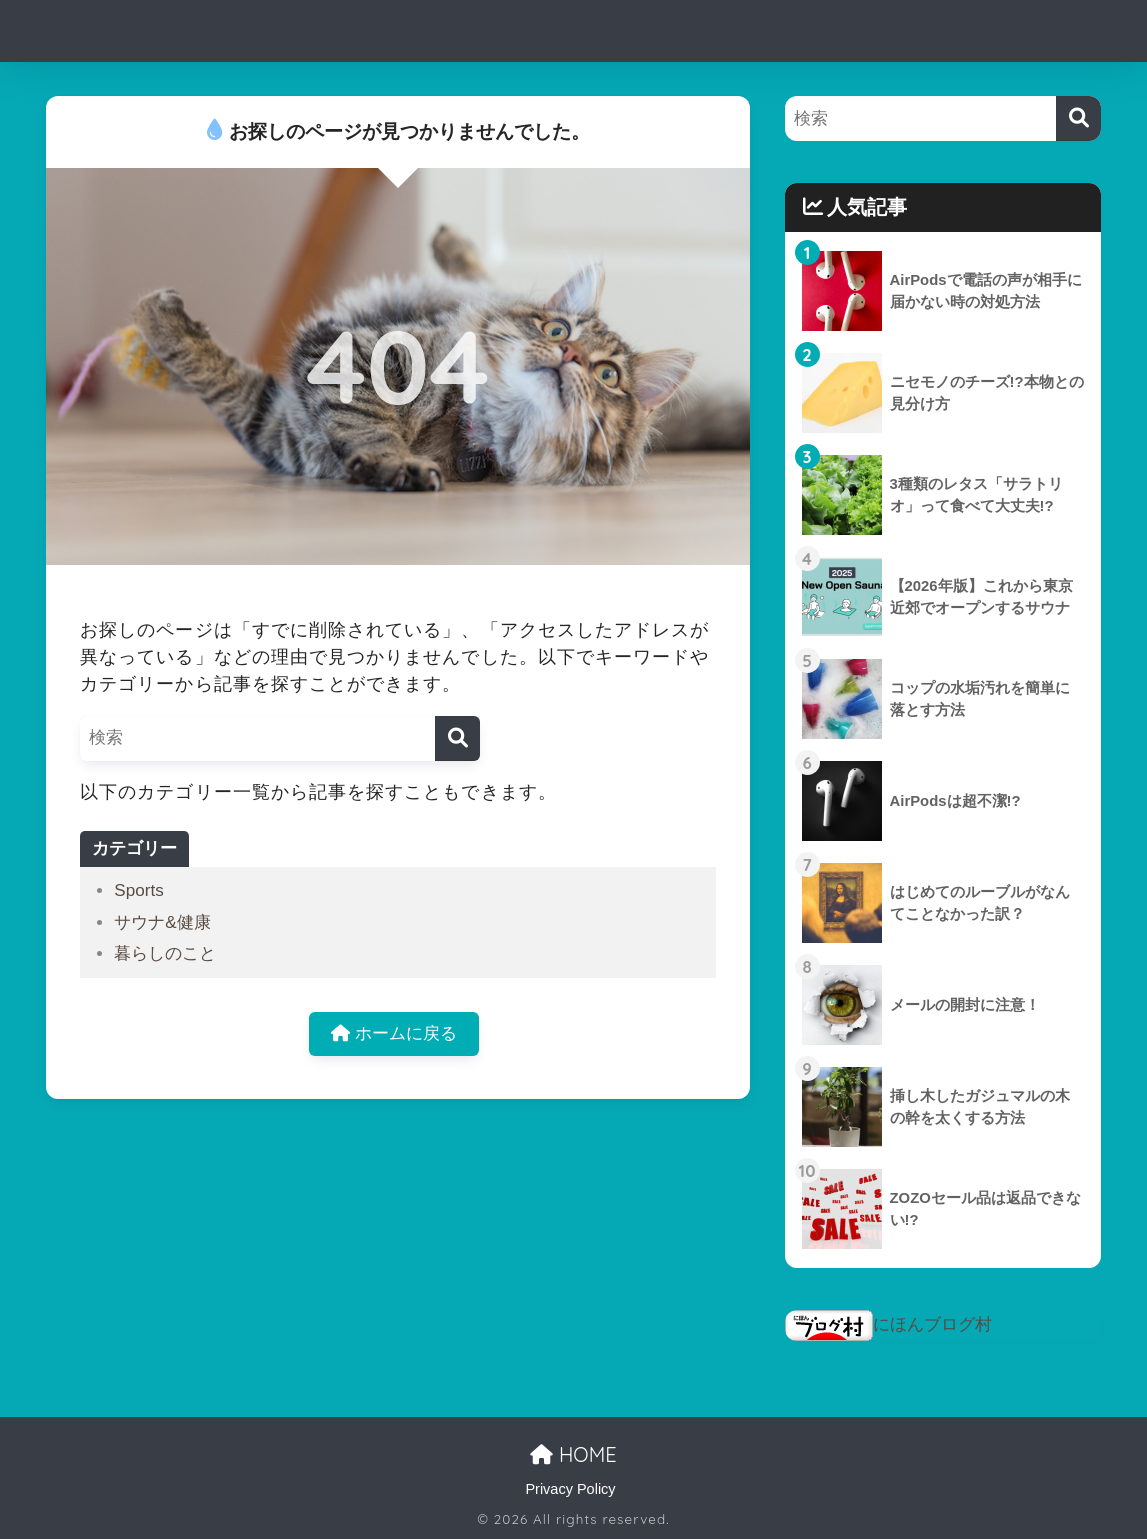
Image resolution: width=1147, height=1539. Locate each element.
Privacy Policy (570, 1489)
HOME (573, 1454)
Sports (138, 890)
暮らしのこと (165, 953)
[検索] (457, 738)
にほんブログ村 (888, 1324)
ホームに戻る (394, 1034)
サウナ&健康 (162, 922)
